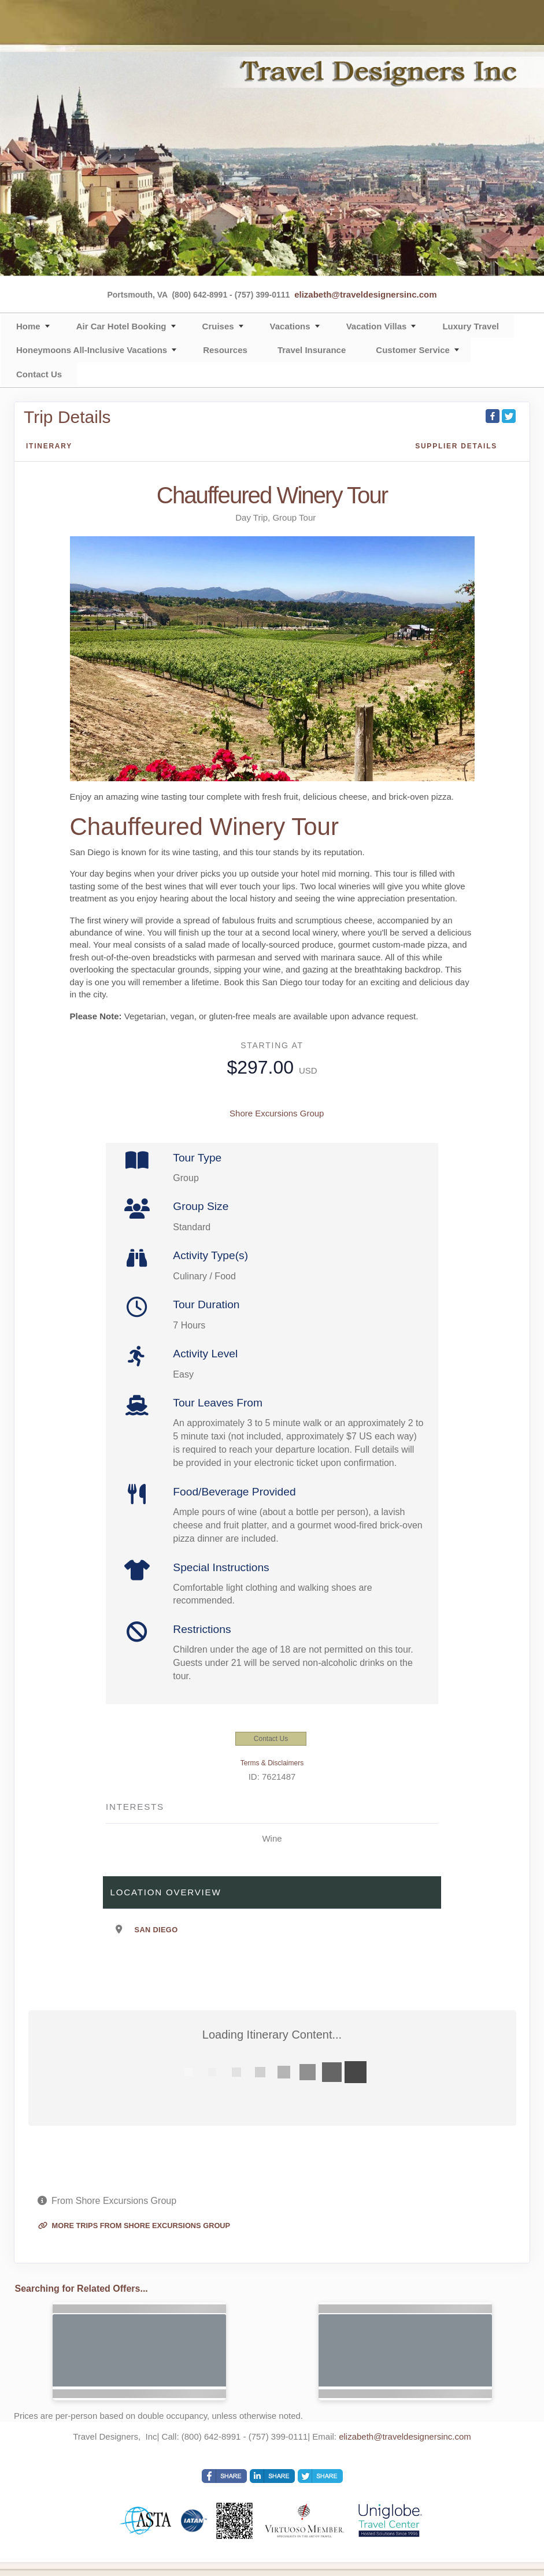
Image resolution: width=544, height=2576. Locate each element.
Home (28, 326)
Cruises (218, 326)
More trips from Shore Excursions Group (134, 2225)
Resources (225, 350)
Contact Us (39, 374)
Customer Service (413, 350)
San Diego (156, 1929)
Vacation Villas (376, 326)
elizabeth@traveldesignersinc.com (365, 294)
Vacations (290, 326)
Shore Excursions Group (277, 1113)
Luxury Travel (470, 326)
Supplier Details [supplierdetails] (456, 446)
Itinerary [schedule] (49, 446)
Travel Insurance (311, 350)
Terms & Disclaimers (272, 1763)
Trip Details (67, 416)
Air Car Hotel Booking (121, 326)
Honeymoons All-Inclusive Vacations (91, 350)
